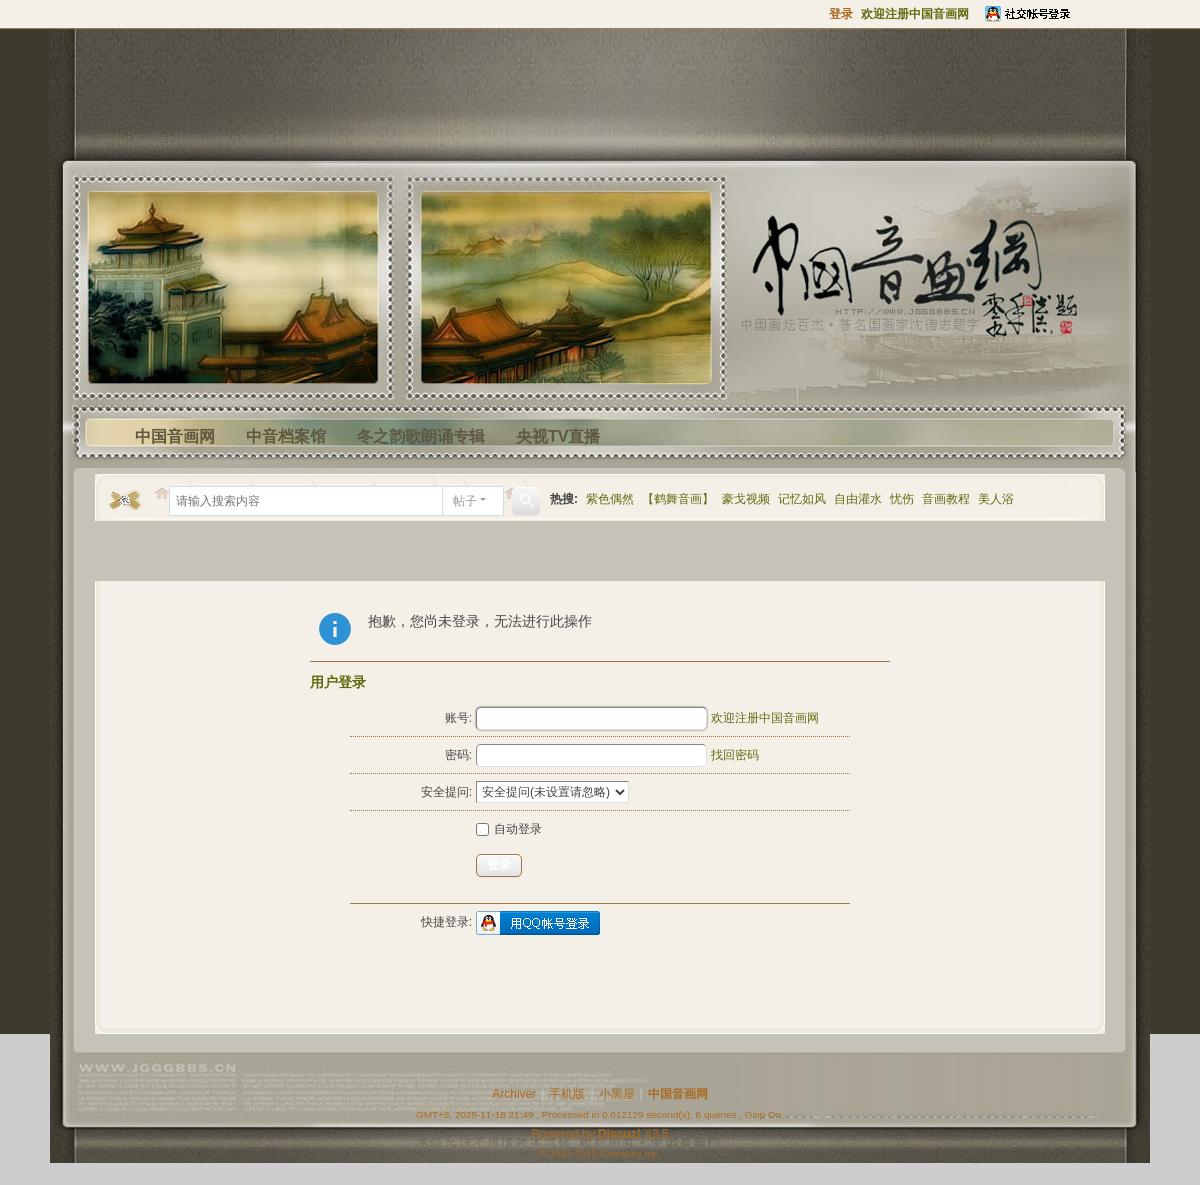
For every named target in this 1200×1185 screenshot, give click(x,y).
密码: (458, 755)
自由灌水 (858, 499)
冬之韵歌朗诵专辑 (421, 436)
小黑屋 (617, 1094)
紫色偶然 (610, 499)
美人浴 (996, 499)
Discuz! (619, 1134)
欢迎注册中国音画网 (765, 718)
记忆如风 (802, 499)
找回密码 (735, 755)
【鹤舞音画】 (678, 499)
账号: (458, 718)
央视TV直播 (558, 436)
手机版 (567, 1094)
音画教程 (946, 499)
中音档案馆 (286, 436)
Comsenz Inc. (630, 1153)
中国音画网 (175, 436)
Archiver (514, 1094)
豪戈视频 (746, 499)
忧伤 (902, 499)
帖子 (465, 501)
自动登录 (509, 829)
